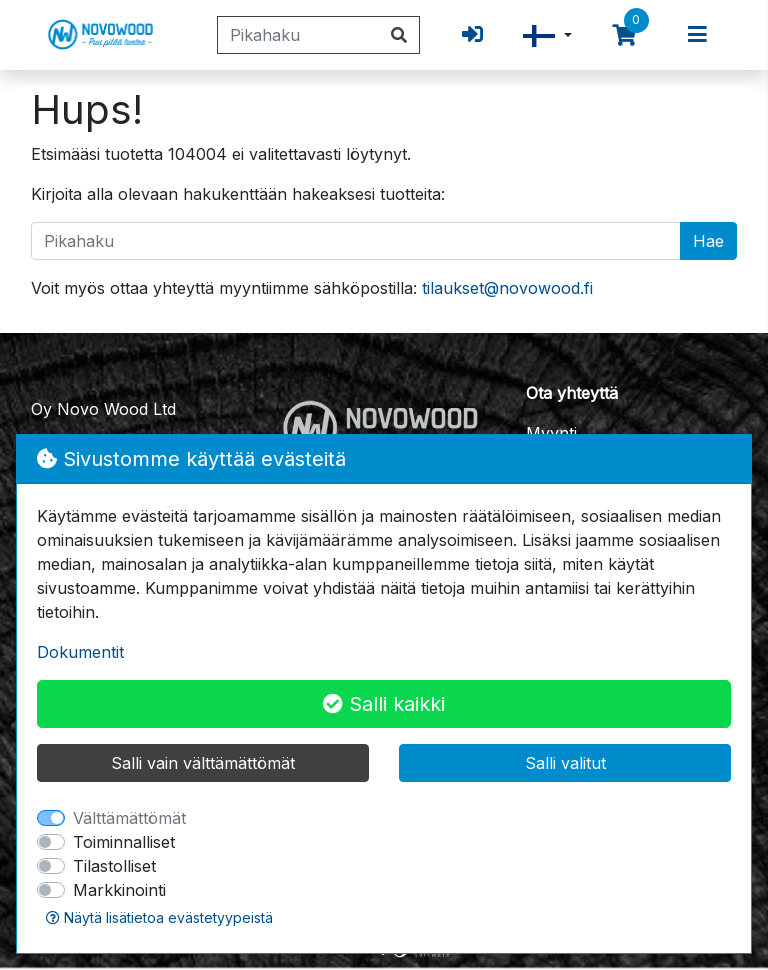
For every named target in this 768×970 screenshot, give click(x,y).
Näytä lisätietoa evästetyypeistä (159, 917)
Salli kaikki (384, 704)
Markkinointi (119, 890)
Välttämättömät (129, 818)
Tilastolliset (114, 866)
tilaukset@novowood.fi (507, 288)
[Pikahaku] (299, 35)
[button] (547, 35)
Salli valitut (565, 763)
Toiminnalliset (124, 842)
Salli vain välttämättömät (203, 763)
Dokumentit (80, 652)
